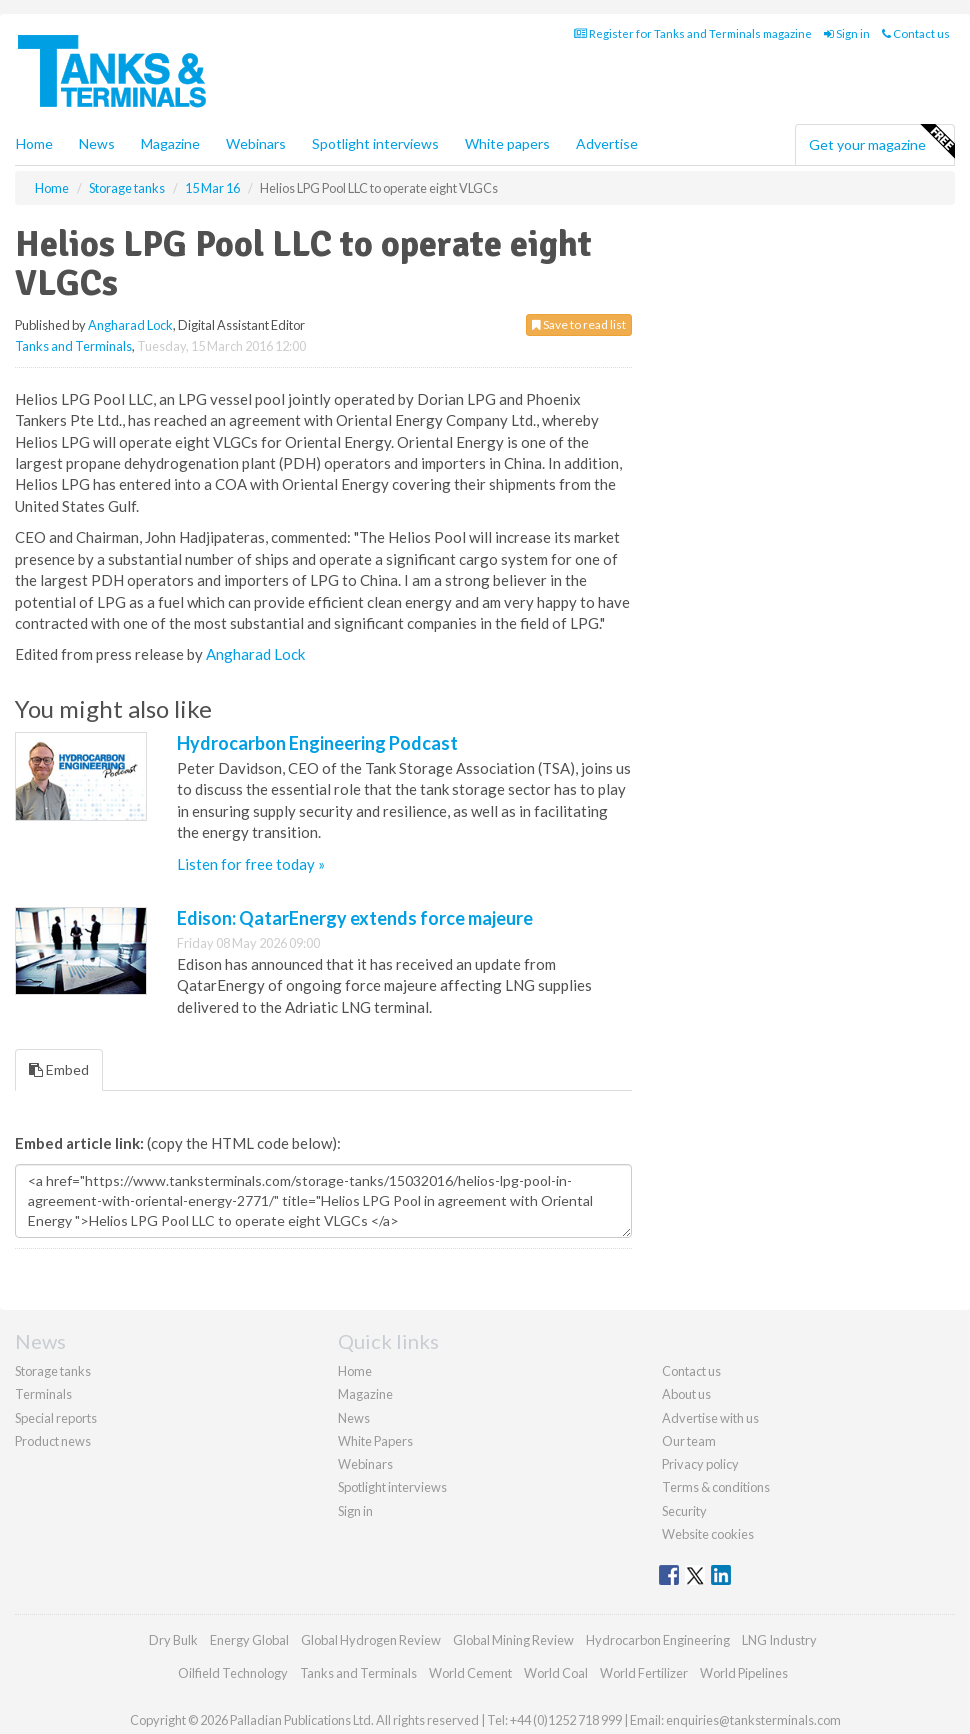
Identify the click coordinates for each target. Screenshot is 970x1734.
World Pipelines (744, 1673)
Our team (689, 1441)
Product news (53, 1441)
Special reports (56, 1418)
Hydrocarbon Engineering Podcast (317, 743)
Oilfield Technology (233, 1673)
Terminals (43, 1394)
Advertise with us (710, 1418)
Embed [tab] (59, 1069)
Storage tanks (53, 1371)
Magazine (170, 143)
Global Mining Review (513, 1640)
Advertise (607, 143)
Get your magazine (881, 142)
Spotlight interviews (375, 143)
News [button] (97, 143)
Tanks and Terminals (73, 346)
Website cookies (708, 1534)
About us (686, 1394)
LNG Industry (779, 1640)
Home (34, 143)
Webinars (256, 143)
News (354, 1418)
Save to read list (579, 324)
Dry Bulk (173, 1640)
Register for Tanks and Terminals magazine (693, 33)
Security (684, 1511)
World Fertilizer (644, 1673)
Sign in (847, 33)
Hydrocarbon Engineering (658, 1640)
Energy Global (249, 1640)
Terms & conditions (716, 1487)
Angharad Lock (130, 325)
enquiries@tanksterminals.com (753, 1720)
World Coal (556, 1673)
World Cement (470, 1673)
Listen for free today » (251, 864)
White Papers (375, 1441)
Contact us (916, 33)
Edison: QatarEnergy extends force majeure (355, 918)
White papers (507, 143)
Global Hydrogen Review (371, 1640)
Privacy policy (700, 1464)
